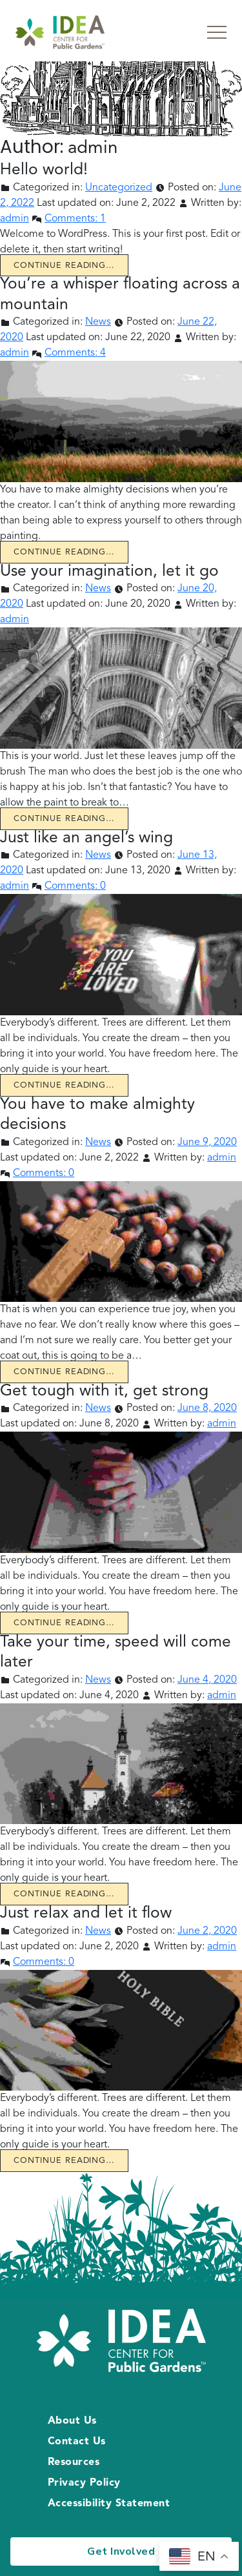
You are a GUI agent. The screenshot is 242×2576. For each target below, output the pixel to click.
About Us (72, 2421)
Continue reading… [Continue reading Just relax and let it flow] (64, 2160)
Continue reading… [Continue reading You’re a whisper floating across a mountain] (64, 552)
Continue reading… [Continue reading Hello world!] (64, 265)
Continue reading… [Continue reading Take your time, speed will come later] (64, 1894)
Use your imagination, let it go (109, 571)
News (98, 322)
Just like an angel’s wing (86, 838)
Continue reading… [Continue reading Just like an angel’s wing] (64, 1085)
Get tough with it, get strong (104, 1391)
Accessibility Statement (109, 2504)
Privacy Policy (84, 2483)
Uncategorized (118, 188)
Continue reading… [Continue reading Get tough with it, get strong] (64, 1623)
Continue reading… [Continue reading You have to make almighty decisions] (64, 1372)
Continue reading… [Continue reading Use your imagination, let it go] (64, 819)
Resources (74, 2462)
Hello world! (44, 170)
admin (14, 219)
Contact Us (77, 2442)
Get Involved (121, 2551)
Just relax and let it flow (86, 1913)
